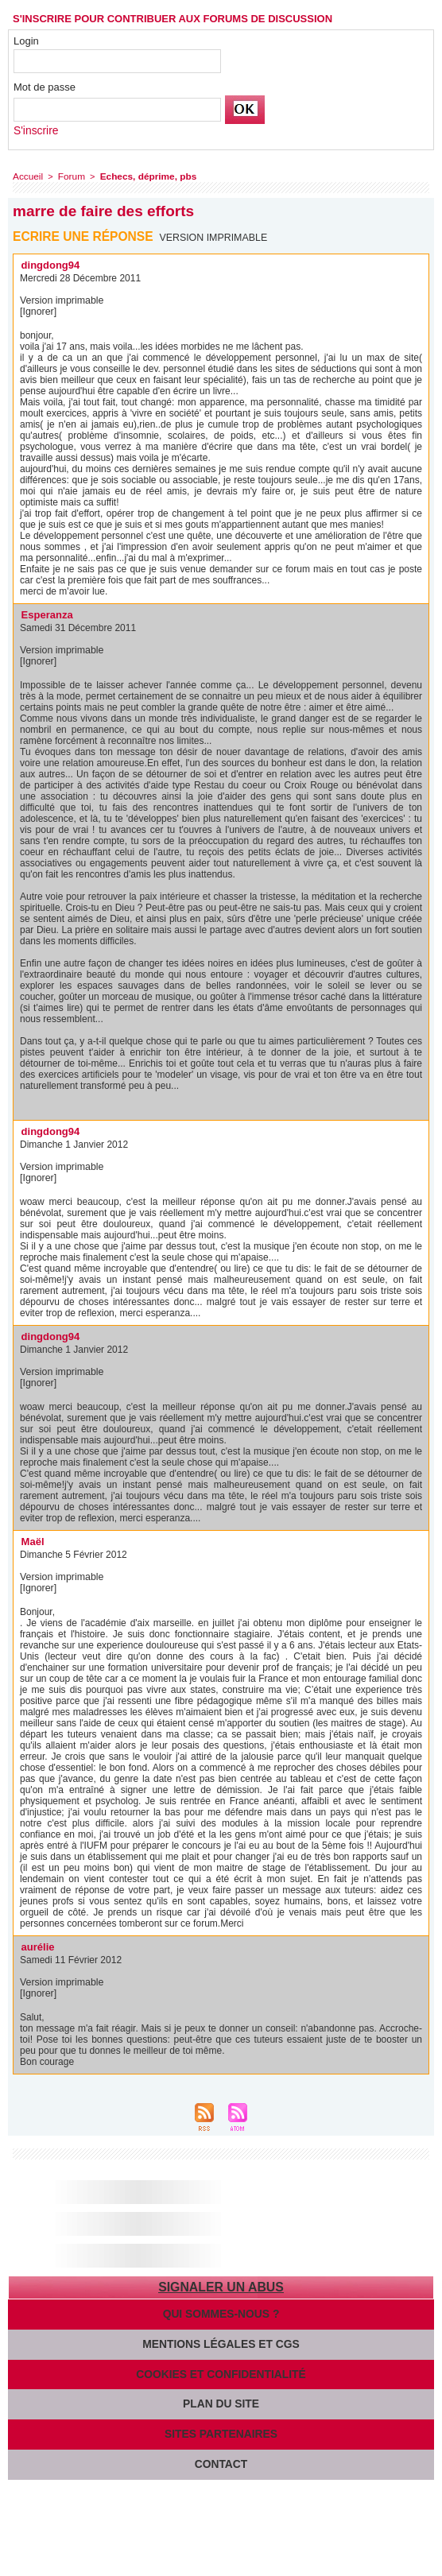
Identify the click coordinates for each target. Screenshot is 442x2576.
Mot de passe (45, 87)
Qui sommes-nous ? (221, 2311)
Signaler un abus (220, 2284)
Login (26, 41)
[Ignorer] (38, 309)
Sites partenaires (220, 2429)
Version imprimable (215, 235)
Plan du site (221, 2399)
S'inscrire (35, 130)
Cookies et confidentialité (221, 2370)
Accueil (27, 175)
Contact (221, 2458)
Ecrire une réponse (85, 234)
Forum (68, 175)
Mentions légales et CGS (221, 2340)
